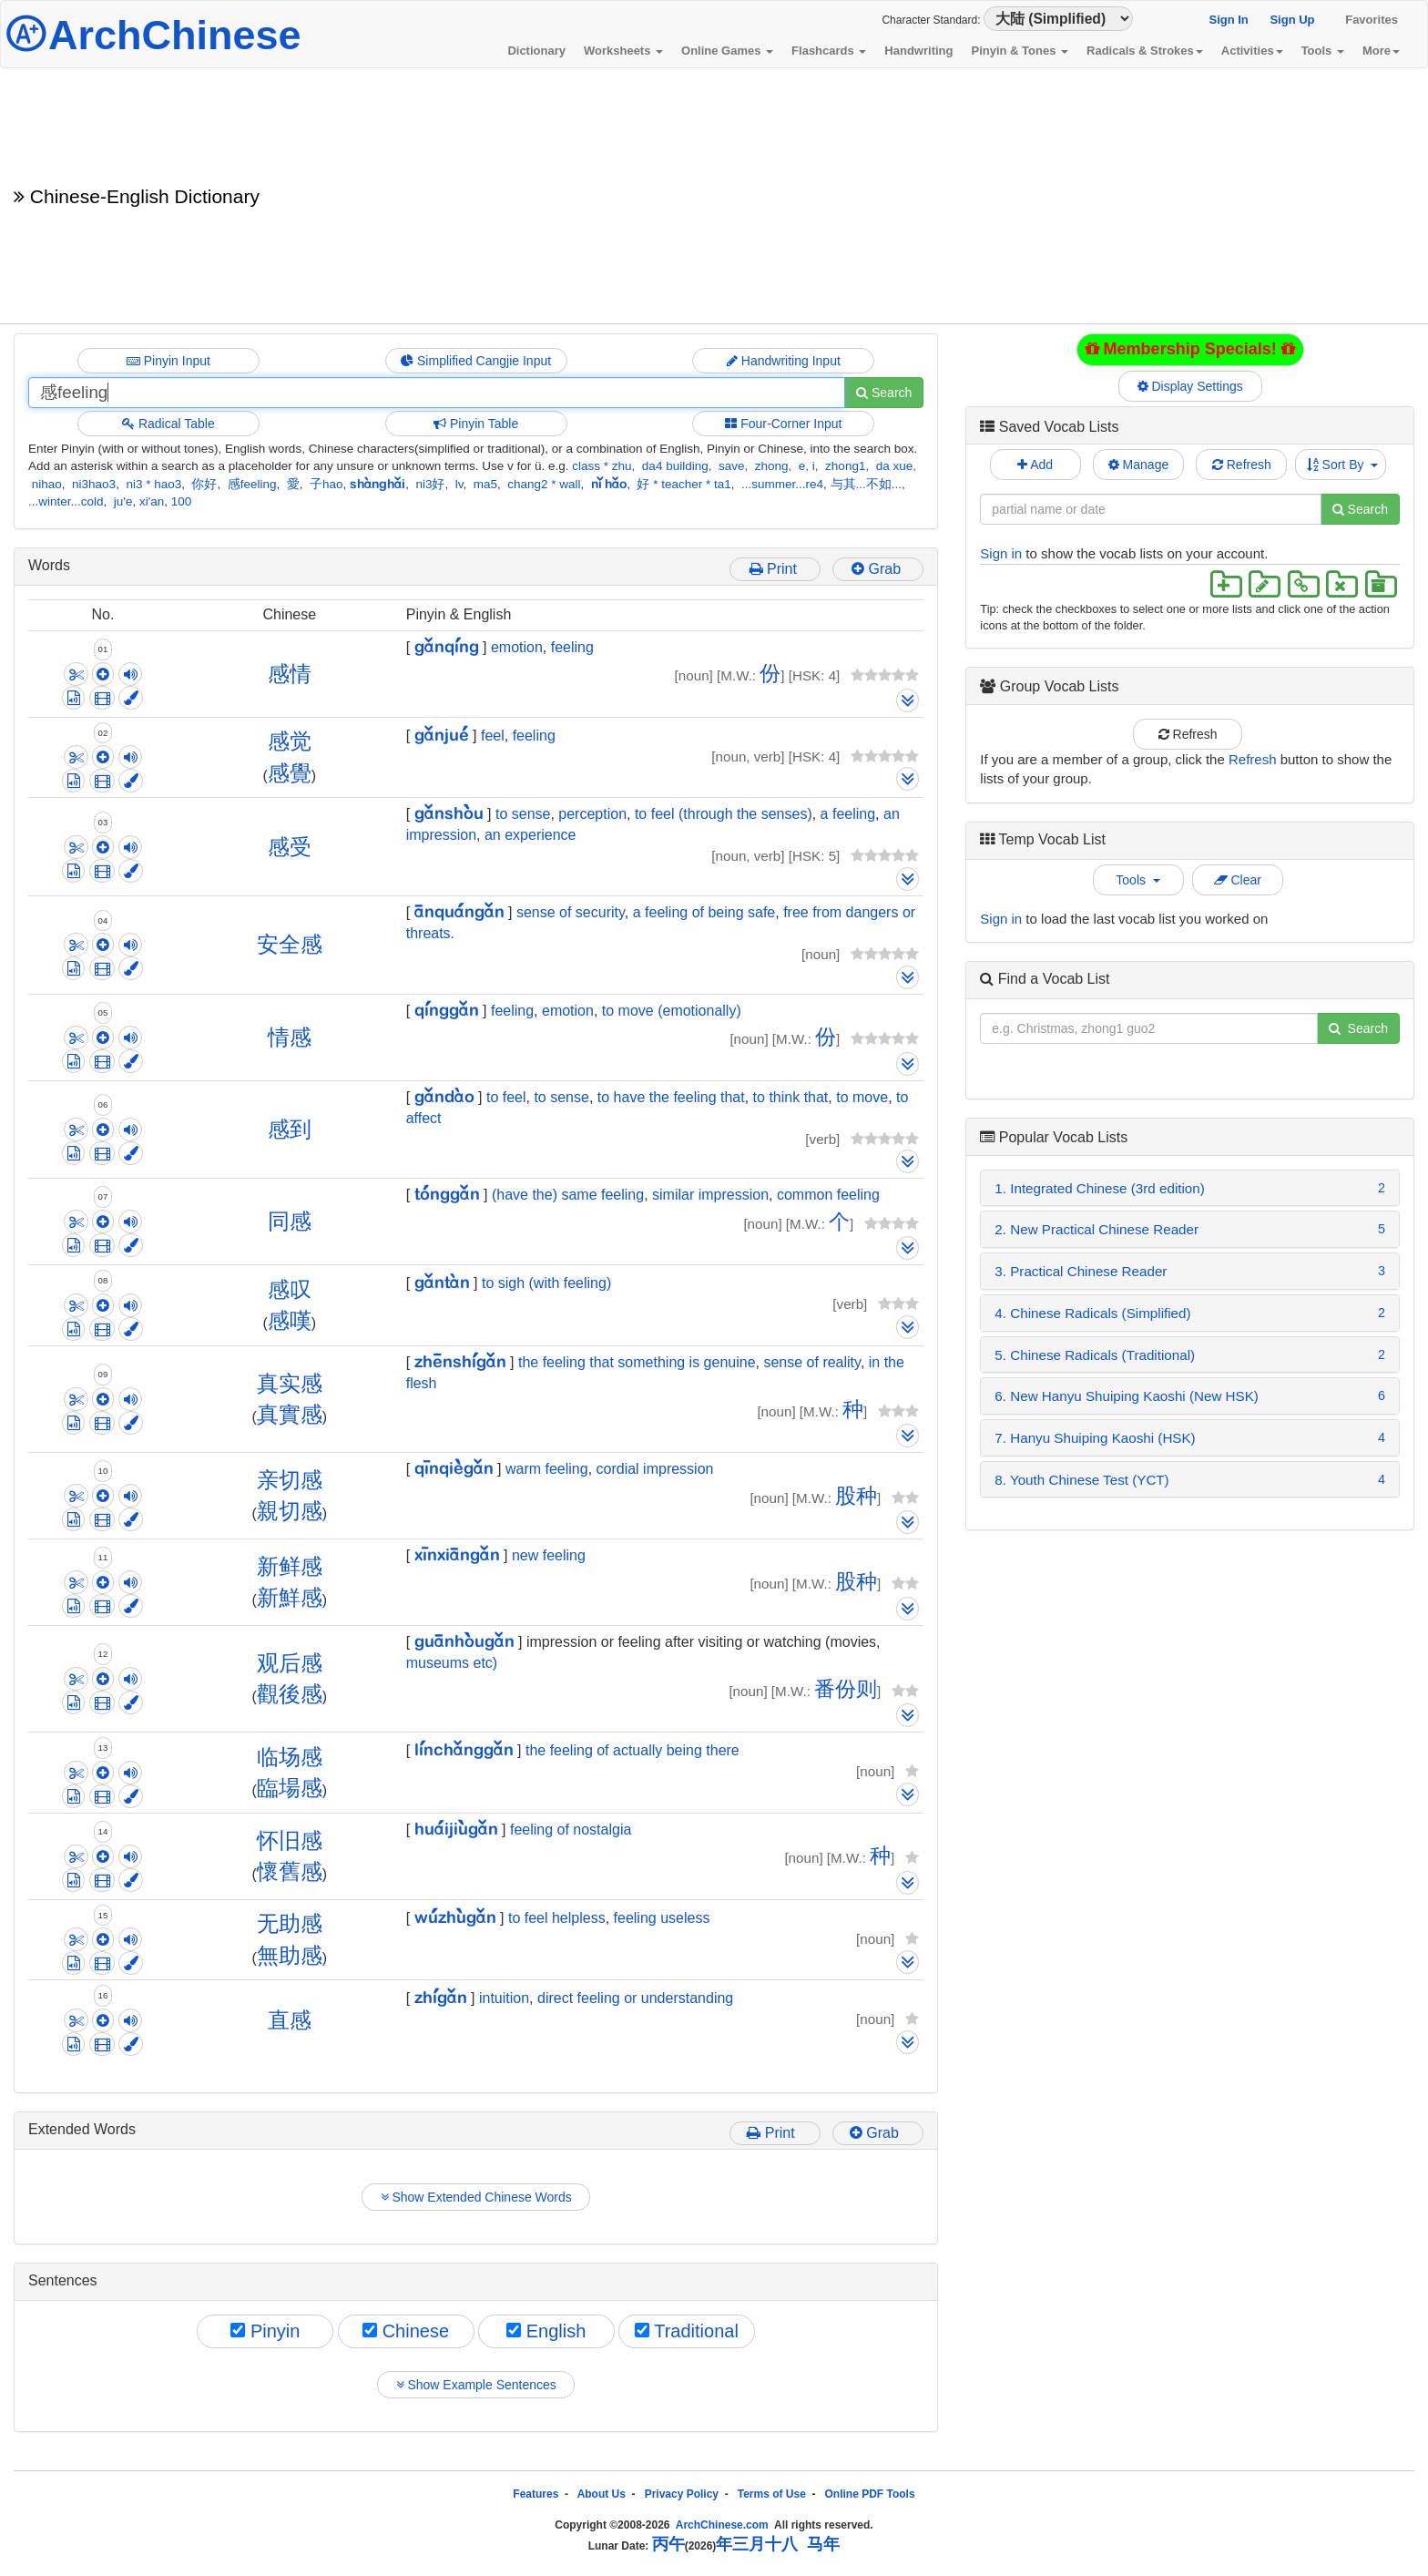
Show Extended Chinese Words (476, 2197)
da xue (894, 466)
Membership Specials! (1190, 349)
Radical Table (168, 423)
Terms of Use (772, 2494)
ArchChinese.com (722, 2525)
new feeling (549, 1555)
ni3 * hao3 (153, 484)
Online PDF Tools (870, 2494)
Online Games (727, 50)
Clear (1237, 880)
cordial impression (655, 1469)
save (732, 466)
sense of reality (811, 1362)
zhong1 (845, 466)
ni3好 (429, 484)
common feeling (828, 1194)
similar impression (710, 1194)
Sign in (1001, 553)
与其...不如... (867, 484)
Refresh (1241, 464)
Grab (878, 569)
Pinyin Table (476, 423)
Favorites (1371, 19)
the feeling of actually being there (632, 1750)
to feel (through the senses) (723, 814)
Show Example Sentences (476, 2384)
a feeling (848, 814)
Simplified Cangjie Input (476, 360)
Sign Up (1292, 19)
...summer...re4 (782, 484)
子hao (326, 484)
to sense (522, 814)
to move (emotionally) (671, 1010)
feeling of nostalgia (570, 1829)
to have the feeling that (671, 1097)
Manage (1138, 464)
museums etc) (451, 1663)
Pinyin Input (168, 360)
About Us (601, 2494)
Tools (1322, 50)
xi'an (151, 501)
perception (592, 814)
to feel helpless (557, 1918)
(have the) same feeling (568, 1194)
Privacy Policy (682, 2494)
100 (181, 501)
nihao (47, 484)
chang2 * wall (543, 484)
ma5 (485, 484)
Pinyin (265, 2331)
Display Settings (1190, 386)
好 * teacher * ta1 (683, 484)
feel (493, 735)
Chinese (405, 2331)
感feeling (252, 484)
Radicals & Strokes (1144, 50)
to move (862, 1097)
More (1381, 50)
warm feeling (546, 1469)
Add (1035, 464)
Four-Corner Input (783, 423)
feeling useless (662, 1918)
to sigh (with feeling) (546, 1283)
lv (459, 484)
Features (535, 2494)
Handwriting (918, 50)
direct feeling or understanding (635, 1998)
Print (775, 569)
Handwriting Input (784, 360)
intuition (504, 1998)
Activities (1252, 50)
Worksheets (623, 50)
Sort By (1343, 464)
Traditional (687, 2331)
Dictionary (536, 50)
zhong (772, 466)
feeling (572, 647)
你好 (204, 484)
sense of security (570, 912)
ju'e (123, 501)
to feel (506, 1097)
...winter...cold (66, 501)
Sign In (1228, 19)
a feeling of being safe (704, 912)
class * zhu (601, 466)
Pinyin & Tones (1019, 50)
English (546, 2331)
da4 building (675, 466)
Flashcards (828, 50)
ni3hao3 (94, 484)
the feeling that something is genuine (637, 1362)
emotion (517, 647)
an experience (530, 835)
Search (884, 392)
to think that (791, 1097)
